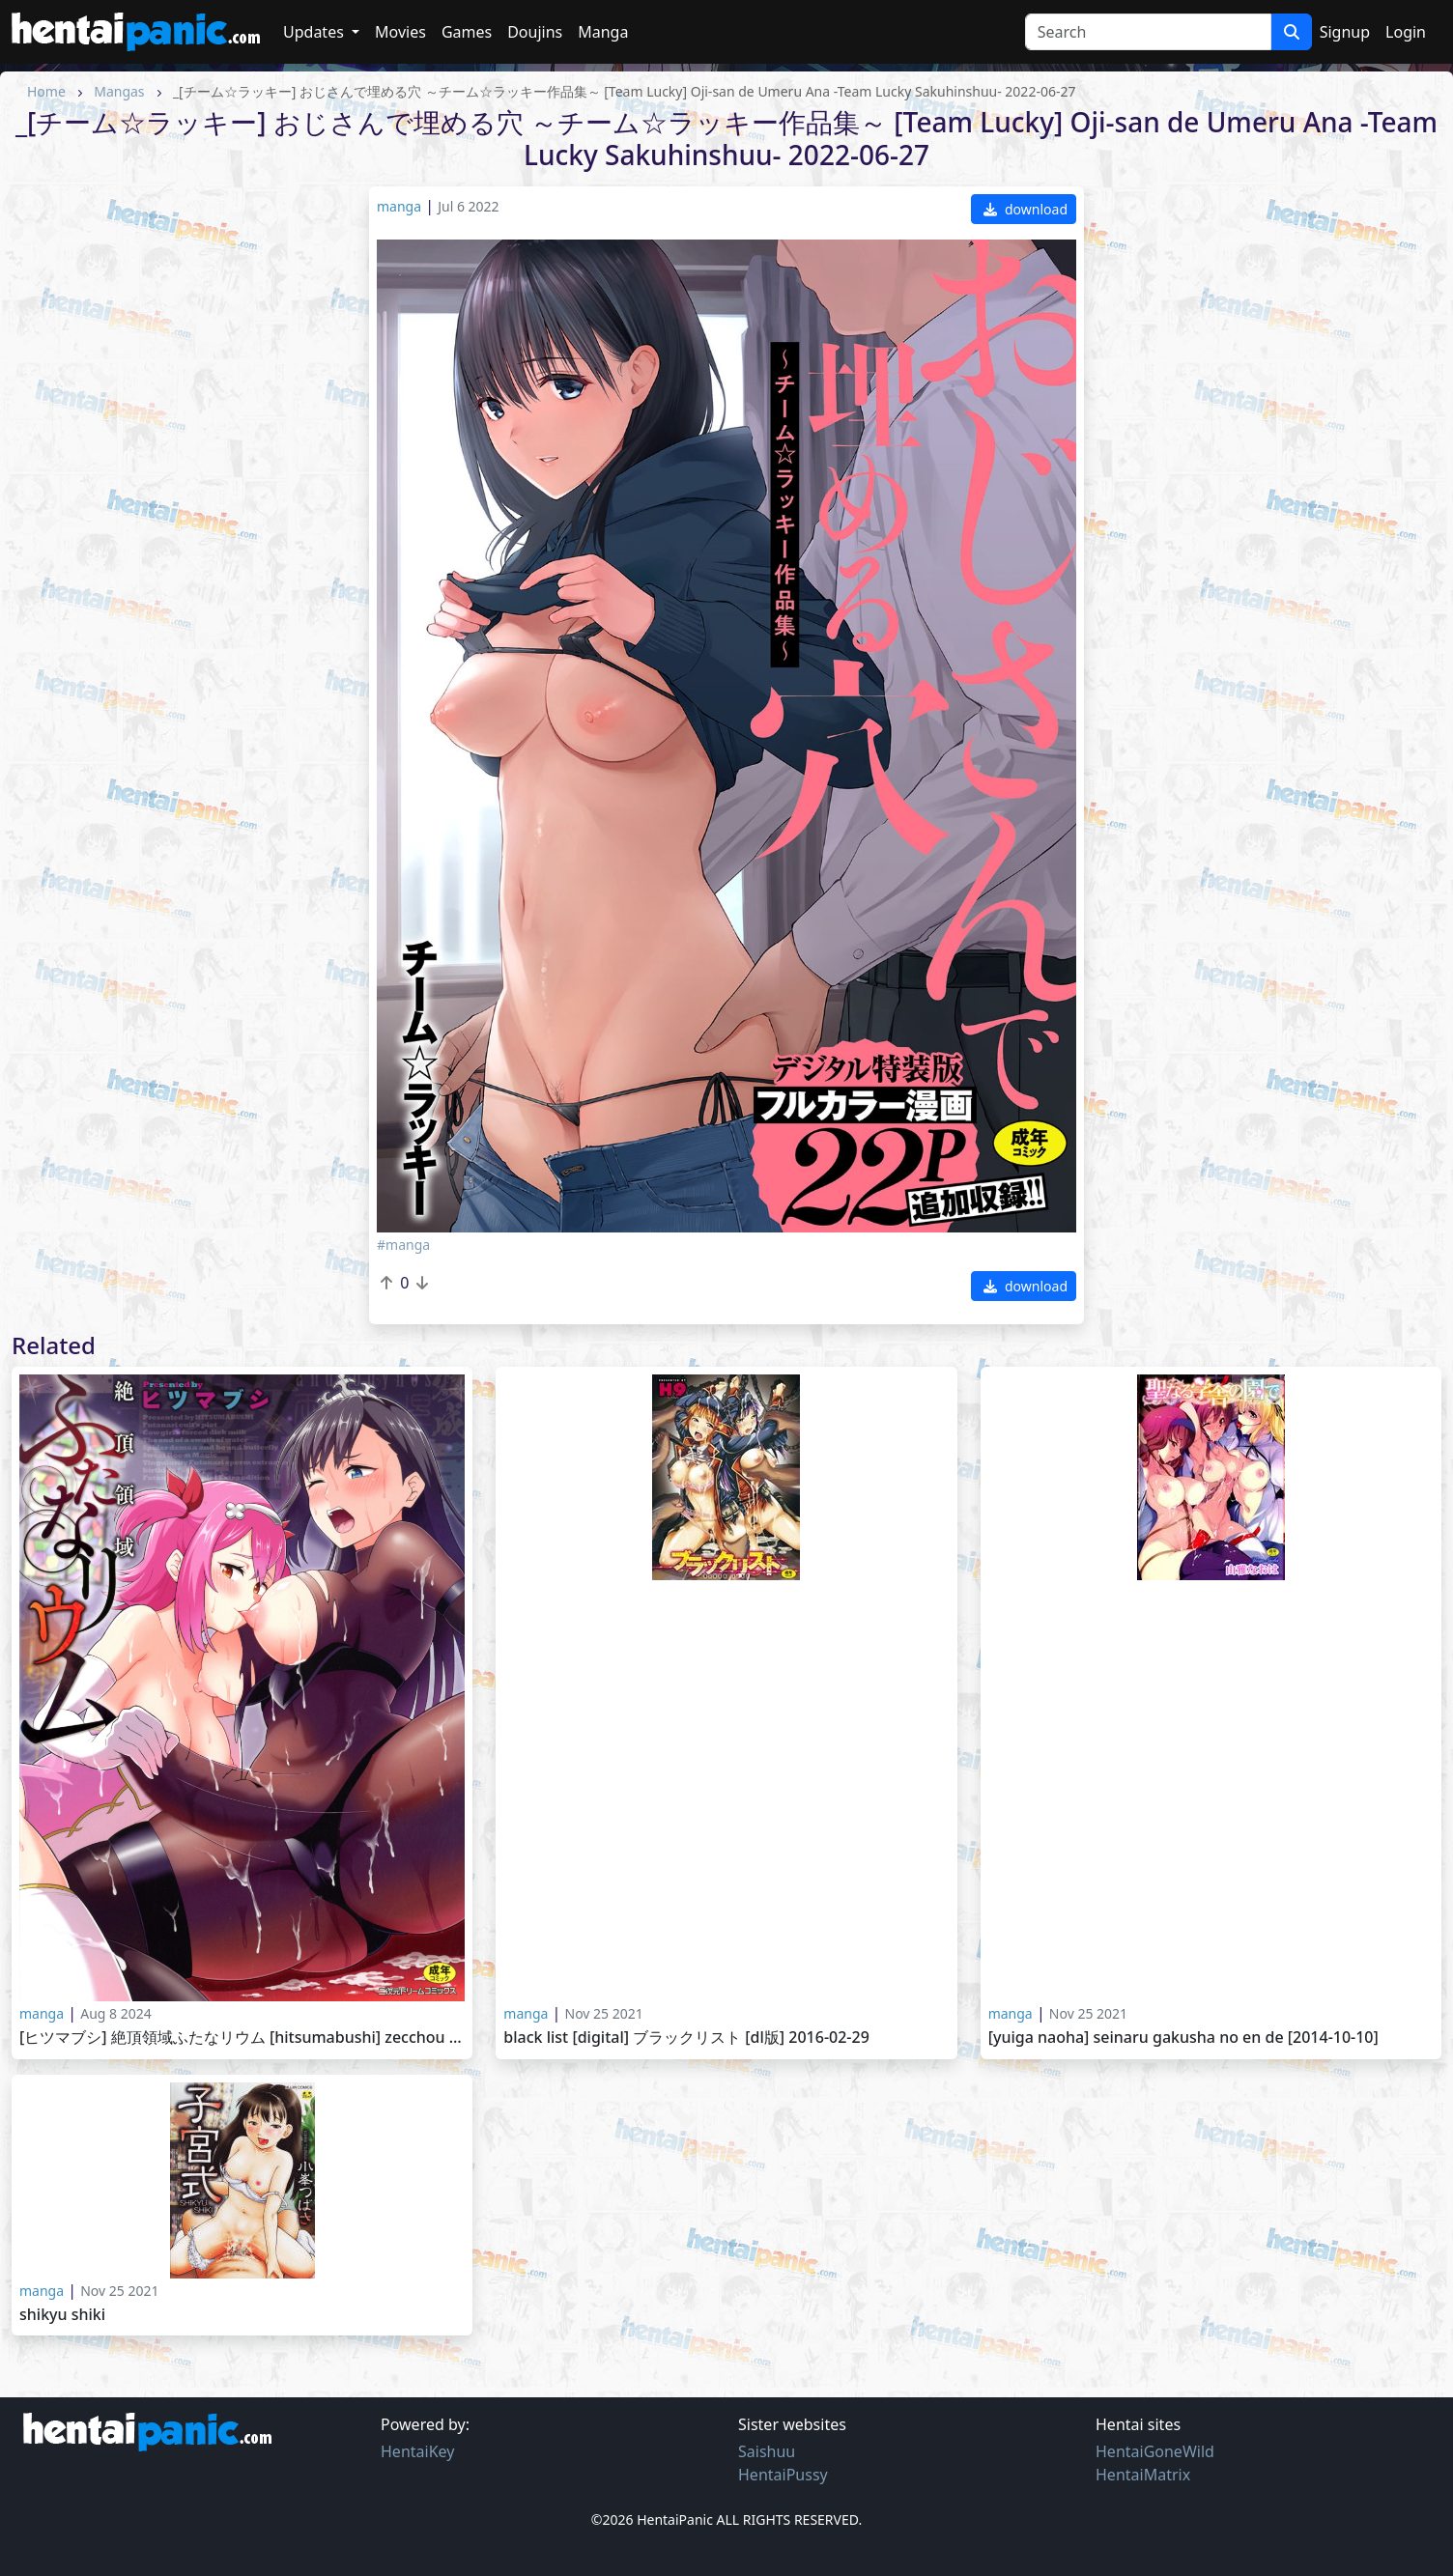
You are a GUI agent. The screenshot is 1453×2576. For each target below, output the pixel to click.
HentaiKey (417, 2451)
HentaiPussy (783, 2474)
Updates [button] (315, 31)
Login (1405, 31)
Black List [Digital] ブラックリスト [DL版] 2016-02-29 (686, 2037)
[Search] (1148, 32)
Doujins (534, 31)
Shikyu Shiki (62, 2315)
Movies (400, 31)
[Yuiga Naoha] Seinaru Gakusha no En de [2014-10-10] (1183, 2037)
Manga (603, 31)
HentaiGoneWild (1155, 2451)
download (1025, 209)
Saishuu (766, 2451)
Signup (1345, 31)
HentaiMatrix (1143, 2474)
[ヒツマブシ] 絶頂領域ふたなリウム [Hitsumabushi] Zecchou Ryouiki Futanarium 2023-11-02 (242, 2037)
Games (467, 31)
